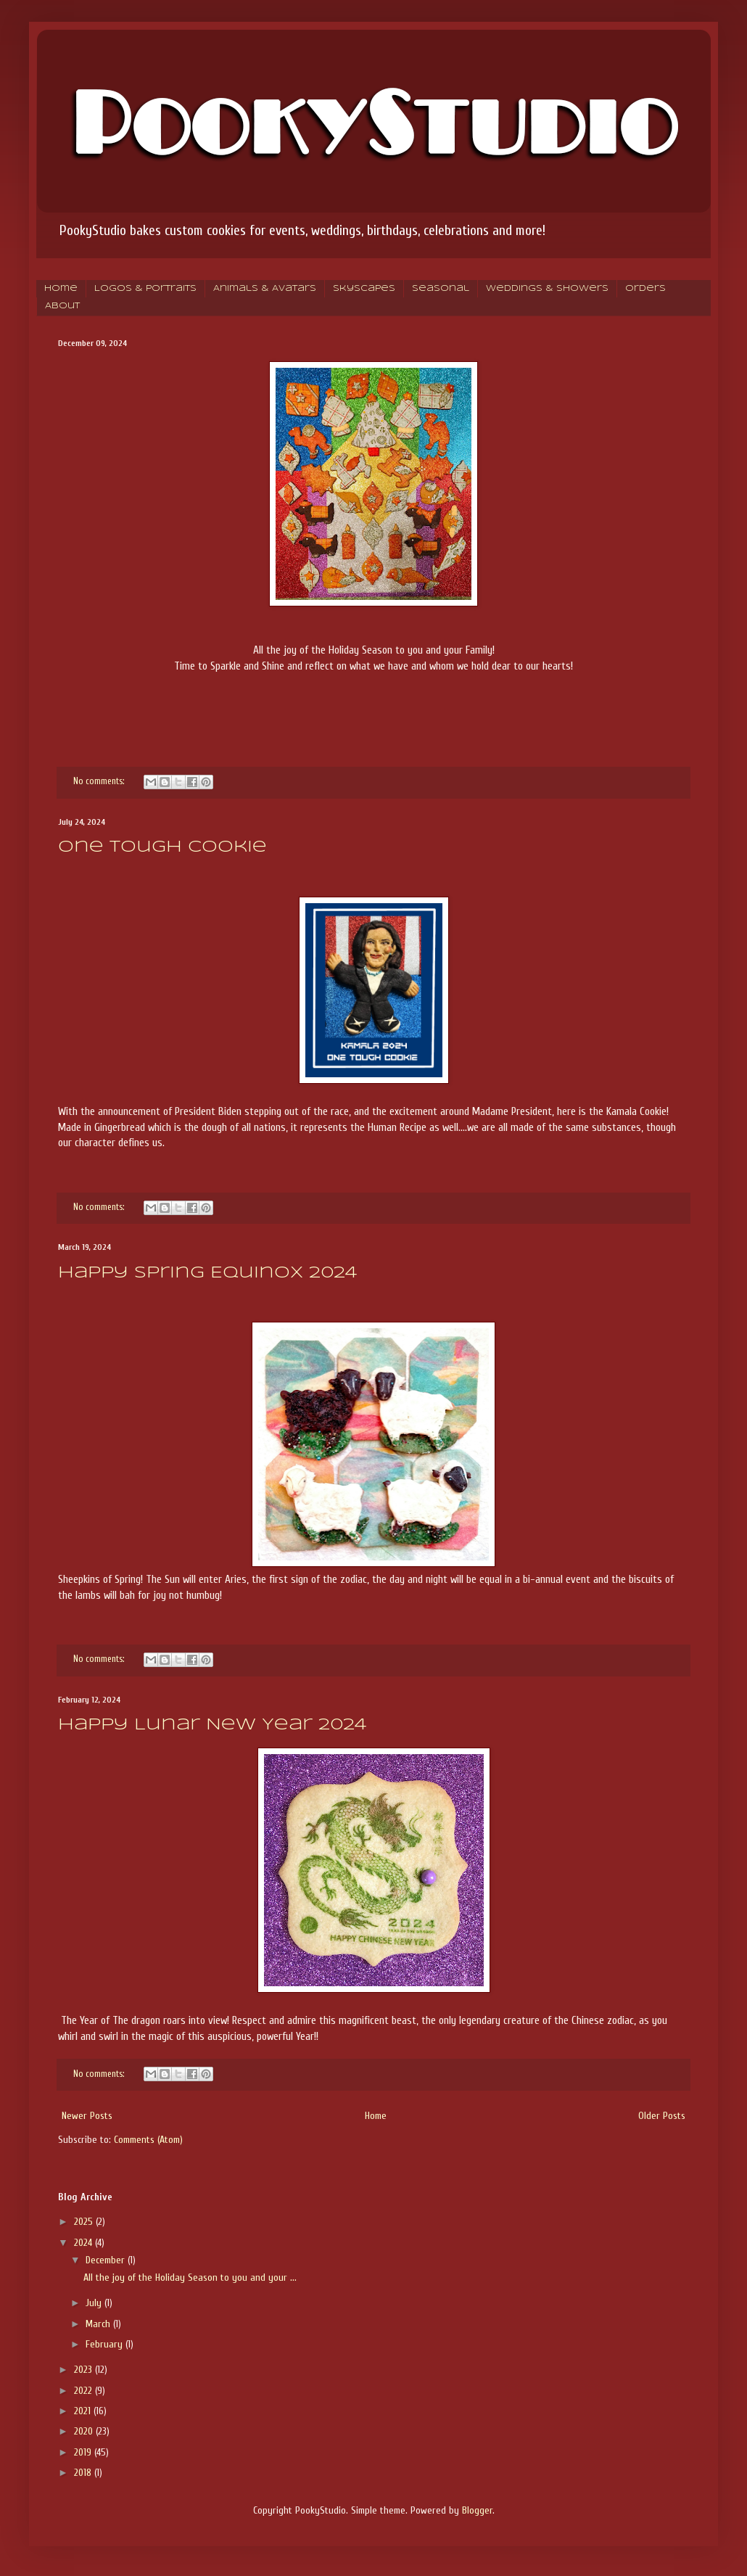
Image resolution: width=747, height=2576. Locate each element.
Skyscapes (364, 288)
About (62, 306)
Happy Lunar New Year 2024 (212, 1725)
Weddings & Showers (547, 288)
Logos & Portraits (145, 288)
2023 (84, 2369)
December (107, 2260)
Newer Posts (87, 2116)
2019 (84, 2452)
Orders (645, 288)
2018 (84, 2472)
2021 (84, 2411)
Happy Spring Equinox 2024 (207, 1273)
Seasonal (440, 288)
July (95, 2303)
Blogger (477, 2510)
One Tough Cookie (162, 847)
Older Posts (661, 2116)
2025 (85, 2221)
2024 (84, 2242)
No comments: (99, 781)
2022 (84, 2390)
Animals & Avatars (264, 288)
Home (61, 288)
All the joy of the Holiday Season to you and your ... (190, 2277)
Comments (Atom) (148, 2139)
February (105, 2344)
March (99, 2324)
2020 (85, 2431)
